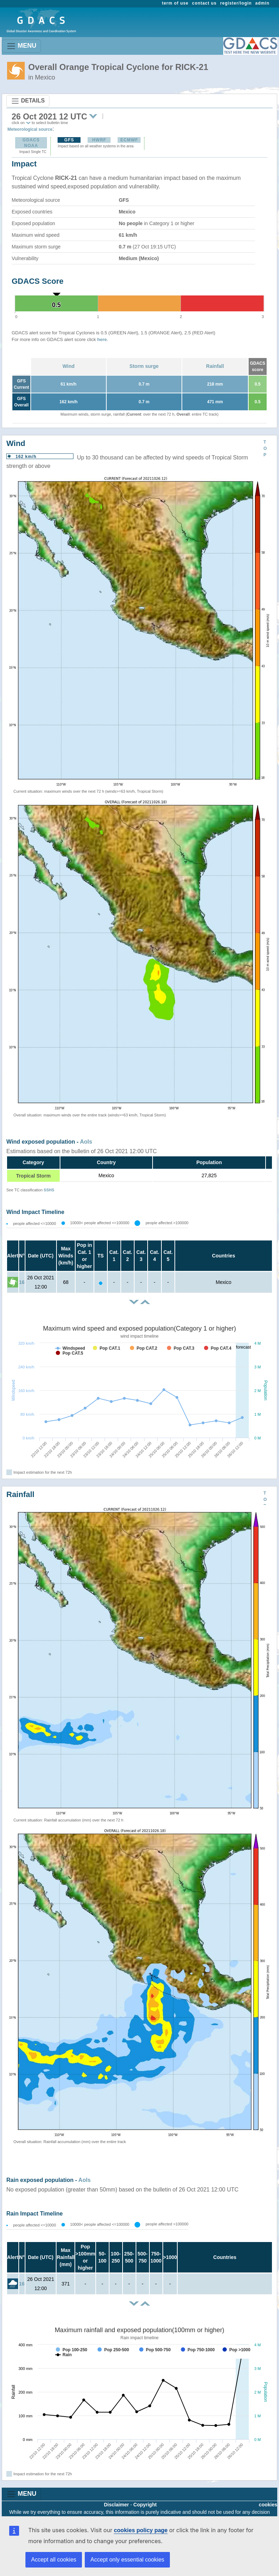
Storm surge (144, 366)
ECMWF (129, 139)
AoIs (86, 1142)
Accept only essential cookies (127, 2560)
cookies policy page (140, 2530)
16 (22, 1282)
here (102, 339)
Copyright (145, 2504)
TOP (265, 448)
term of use (175, 3)
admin (262, 3)
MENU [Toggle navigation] (21, 46)
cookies (268, 2504)
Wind (69, 366)
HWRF (99, 139)
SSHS (49, 1190)
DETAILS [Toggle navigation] (28, 101)
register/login (235, 3)
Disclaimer (116, 2504)
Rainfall (215, 366)
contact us (204, 3)
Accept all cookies (53, 2560)
